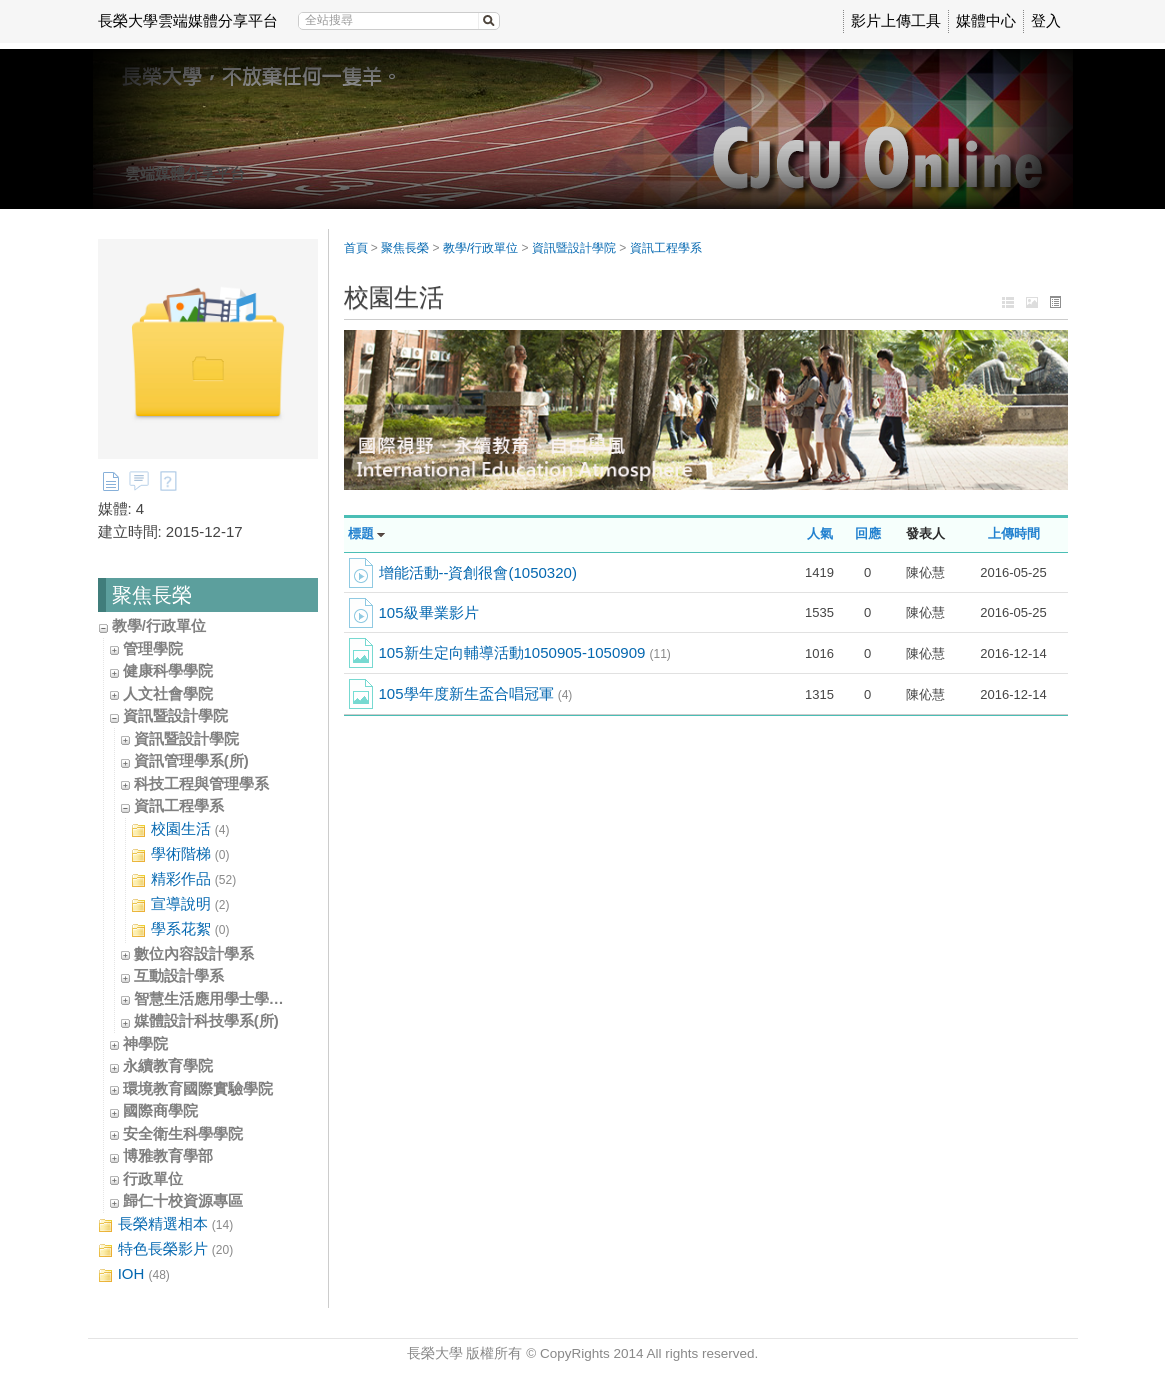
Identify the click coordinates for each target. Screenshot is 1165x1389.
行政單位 (153, 1178)
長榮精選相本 (166, 1224)
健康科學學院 (168, 670)
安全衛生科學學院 (183, 1133)
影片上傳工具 (896, 20)
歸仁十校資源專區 (183, 1200)
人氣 (820, 533)
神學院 (145, 1043)
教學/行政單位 (159, 625)
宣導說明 (180, 904)
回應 (868, 533)
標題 (361, 533)
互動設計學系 (179, 975)
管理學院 (153, 648)
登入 (1046, 20)
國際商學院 (160, 1110)
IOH (134, 1274)
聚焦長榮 (405, 248)
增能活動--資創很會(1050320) (478, 572)
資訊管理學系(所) (191, 760)
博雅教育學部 (168, 1155)
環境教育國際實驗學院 (198, 1088)
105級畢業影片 (429, 612)
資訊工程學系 (179, 805)
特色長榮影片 (166, 1249)
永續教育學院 (168, 1065)
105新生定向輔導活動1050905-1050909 (525, 652)
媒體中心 (986, 20)
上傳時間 (1014, 533)
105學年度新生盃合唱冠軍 (476, 693)
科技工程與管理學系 (201, 783)
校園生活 (180, 829)
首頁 (356, 248)
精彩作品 (184, 879)
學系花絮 (180, 929)
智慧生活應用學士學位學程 (224, 998)
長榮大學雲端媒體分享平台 (188, 20)
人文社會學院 (168, 693)
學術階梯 (180, 854)
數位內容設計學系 (194, 953)
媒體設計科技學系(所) (206, 1020)
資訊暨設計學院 (175, 715)
